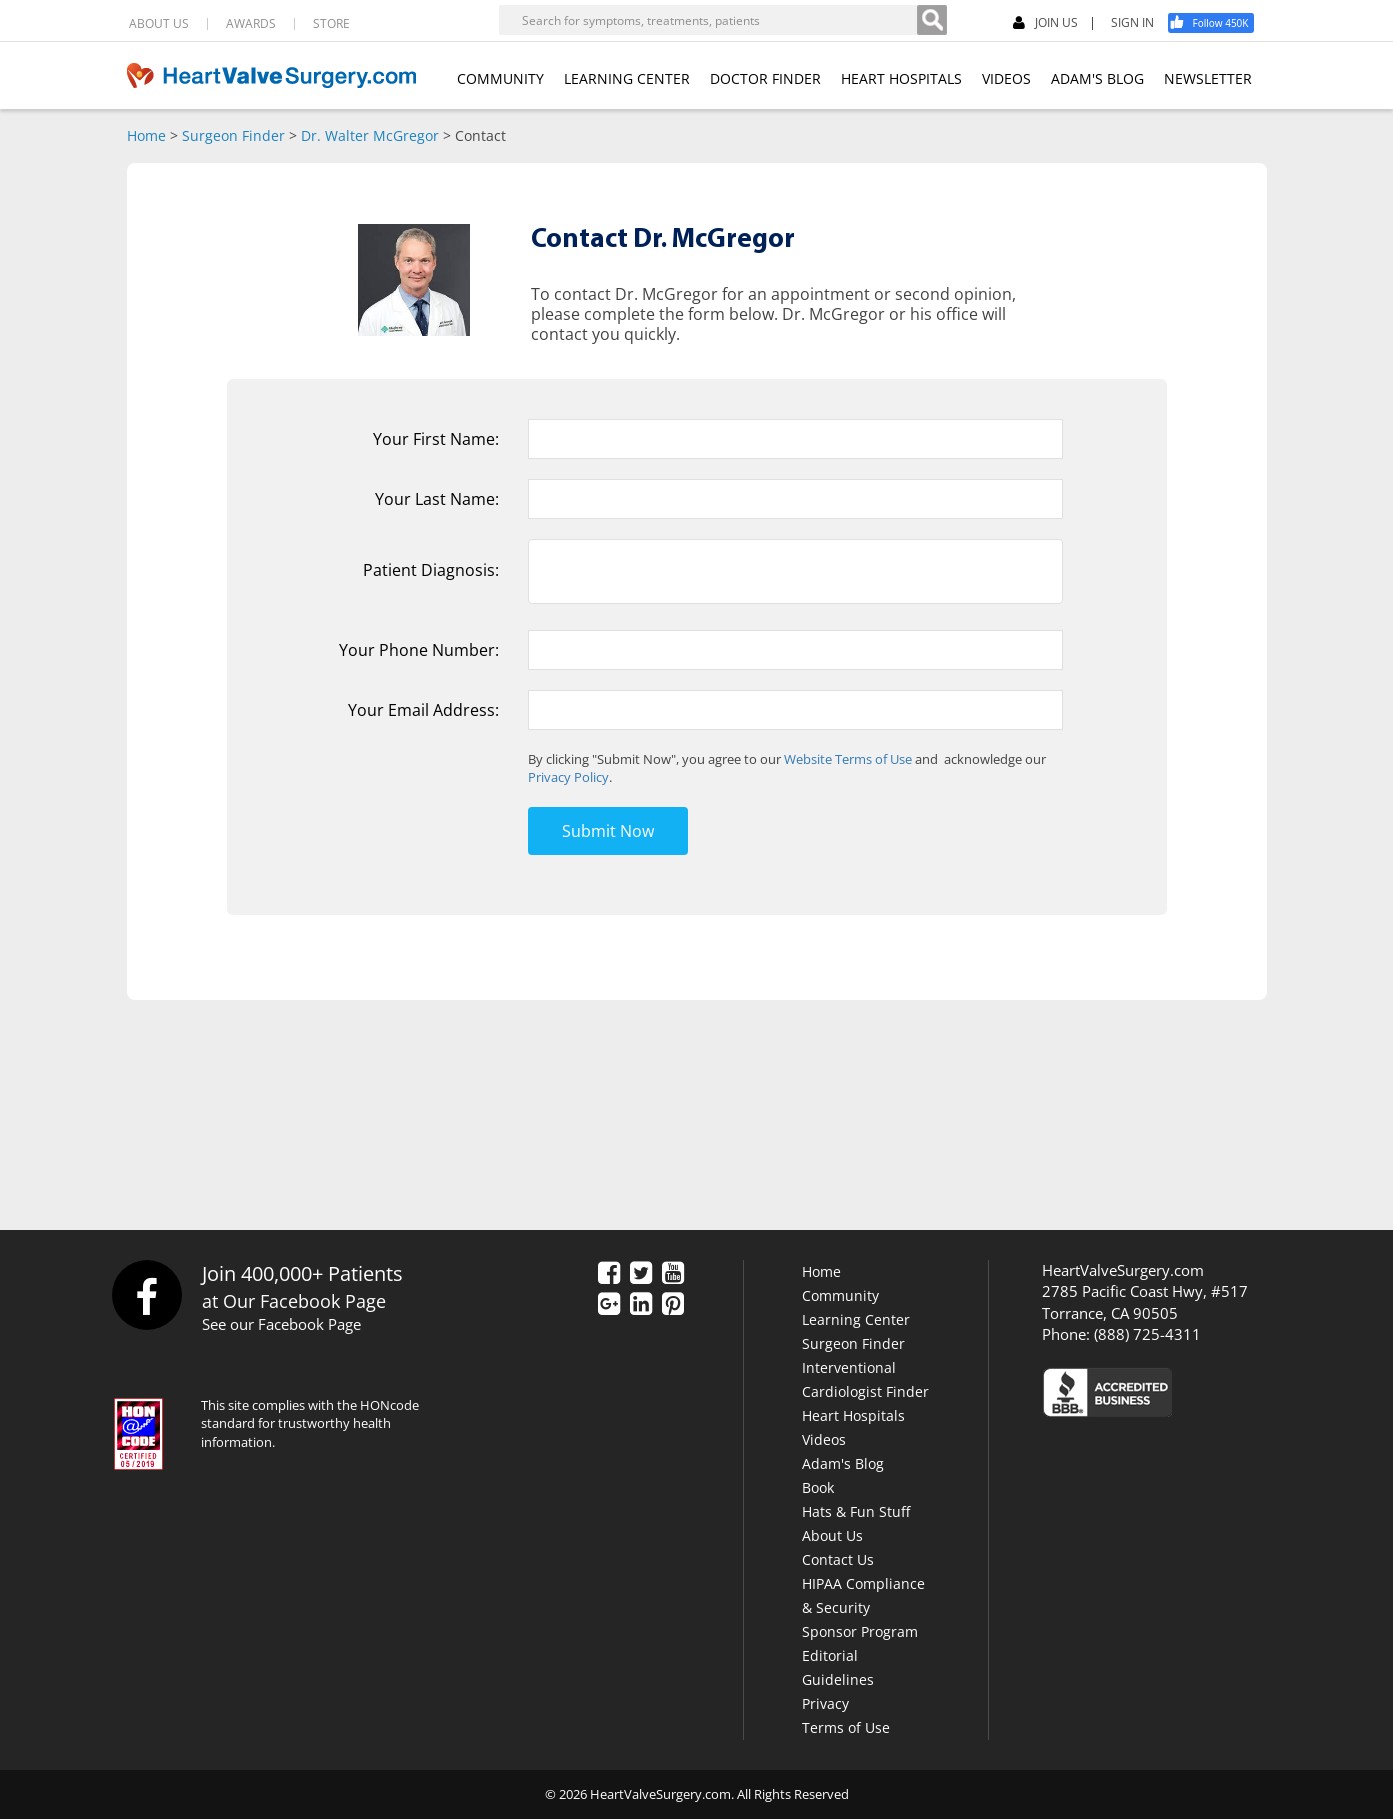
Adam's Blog (843, 1463)
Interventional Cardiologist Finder (865, 1379)
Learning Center (856, 1319)
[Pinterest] (673, 1305)
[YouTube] (673, 1274)
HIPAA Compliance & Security (863, 1595)
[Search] (932, 20)
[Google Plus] (609, 1305)
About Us (832, 1535)
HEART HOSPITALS (901, 78)
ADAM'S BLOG (1097, 78)
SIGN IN (1132, 23)
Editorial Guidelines (838, 1667)
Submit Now (608, 831)
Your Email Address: (423, 710)
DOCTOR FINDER (765, 78)
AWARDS (251, 24)
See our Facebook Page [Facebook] (281, 1324)
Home (146, 135)
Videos (824, 1439)
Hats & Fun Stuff (856, 1511)
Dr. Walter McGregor (370, 135)
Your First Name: (436, 439)
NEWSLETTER (1208, 78)
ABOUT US (159, 24)
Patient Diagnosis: (431, 570)
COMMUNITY (500, 78)
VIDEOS (1006, 78)
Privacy (825, 1703)
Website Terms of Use (848, 759)
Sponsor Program (860, 1631)
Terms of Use (846, 1727)
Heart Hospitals (853, 1415)
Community (840, 1295)
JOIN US (1045, 23)
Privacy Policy (568, 777)
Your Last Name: (437, 499)
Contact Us (838, 1559)
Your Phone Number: (419, 650)
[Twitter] (641, 1274)
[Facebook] (1218, 23)
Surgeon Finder (233, 135)
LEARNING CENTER (627, 78)
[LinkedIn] (641, 1305)
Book (818, 1487)
